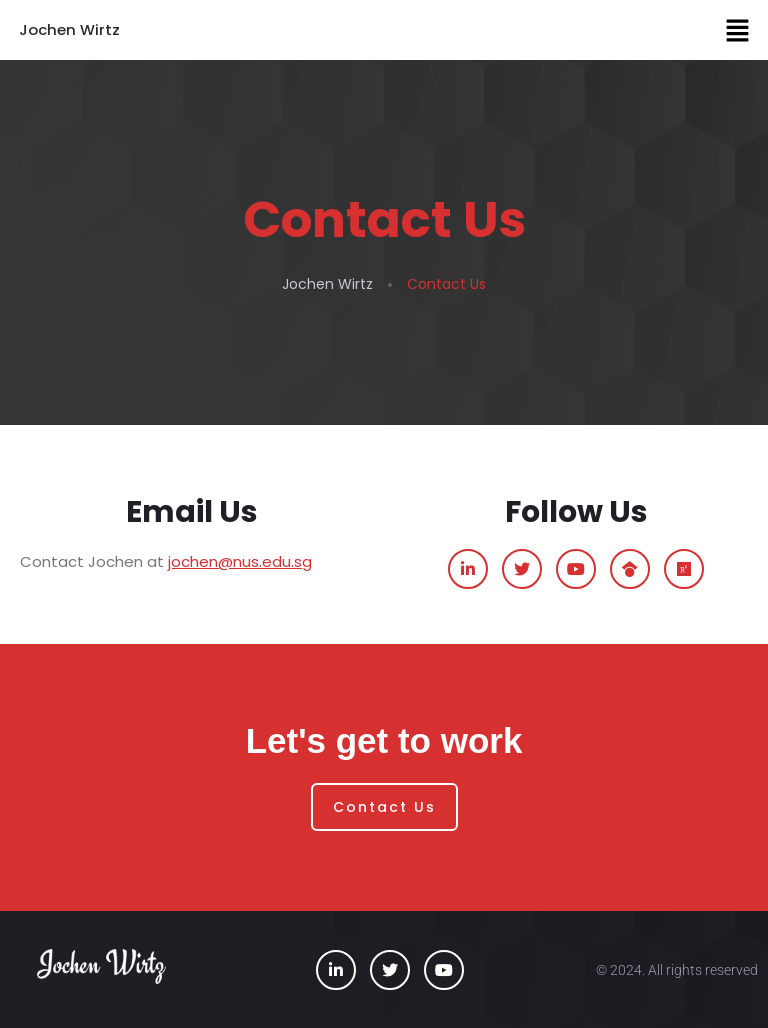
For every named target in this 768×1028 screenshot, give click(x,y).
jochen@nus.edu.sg (240, 561)
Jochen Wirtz (69, 29)
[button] (738, 30)
